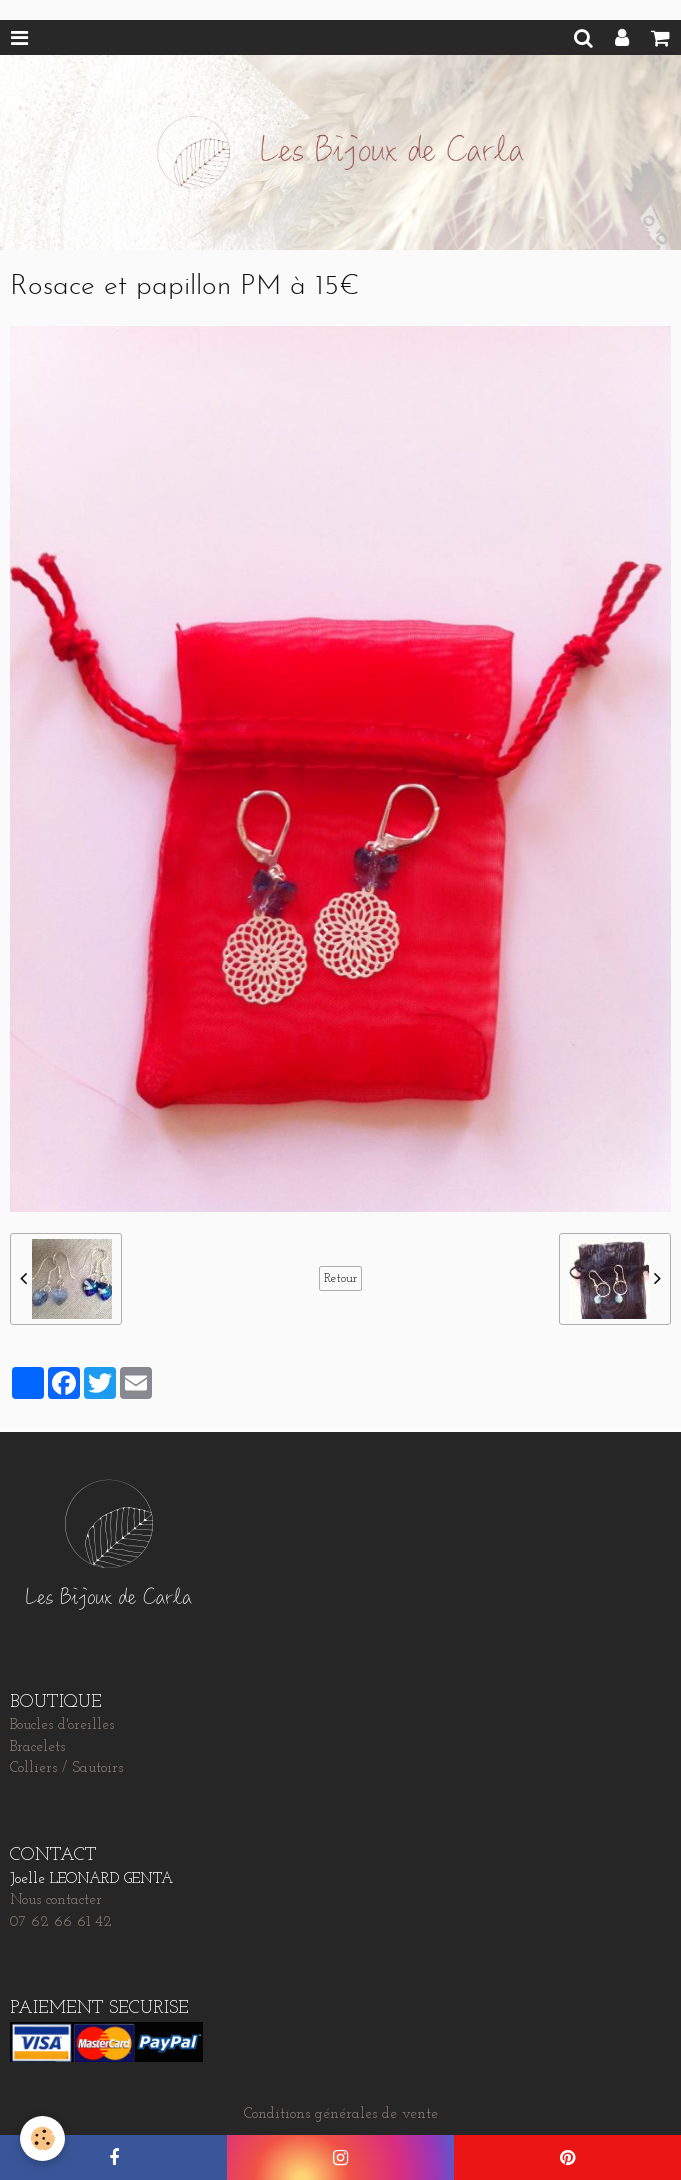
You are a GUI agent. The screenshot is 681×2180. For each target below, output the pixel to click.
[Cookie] (42, 2138)
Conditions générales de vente (341, 2114)
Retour (340, 1278)
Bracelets (37, 1747)
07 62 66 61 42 (61, 1922)
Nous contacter (56, 1900)
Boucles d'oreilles (62, 1725)
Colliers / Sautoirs (66, 1768)
